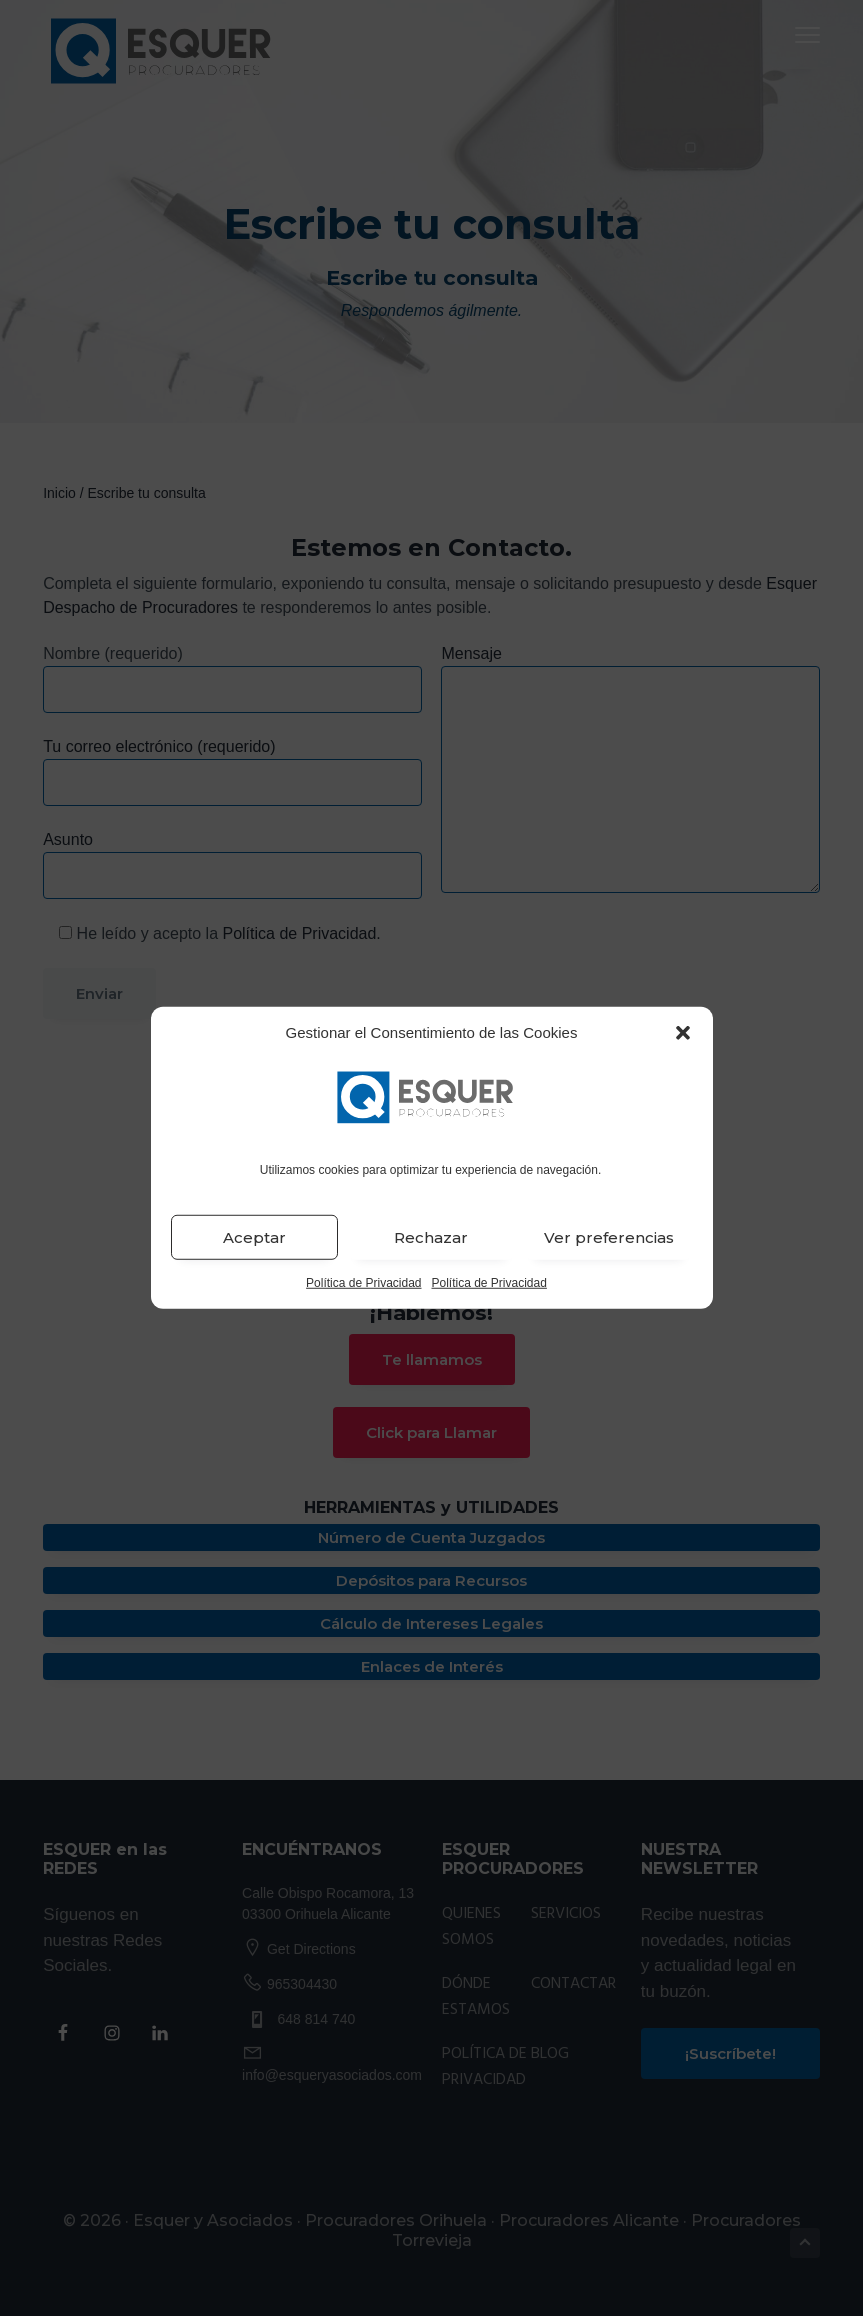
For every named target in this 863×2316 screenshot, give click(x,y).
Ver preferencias (609, 1237)
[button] (683, 1033)
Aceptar (254, 1237)
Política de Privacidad (363, 1283)
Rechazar (431, 1237)
